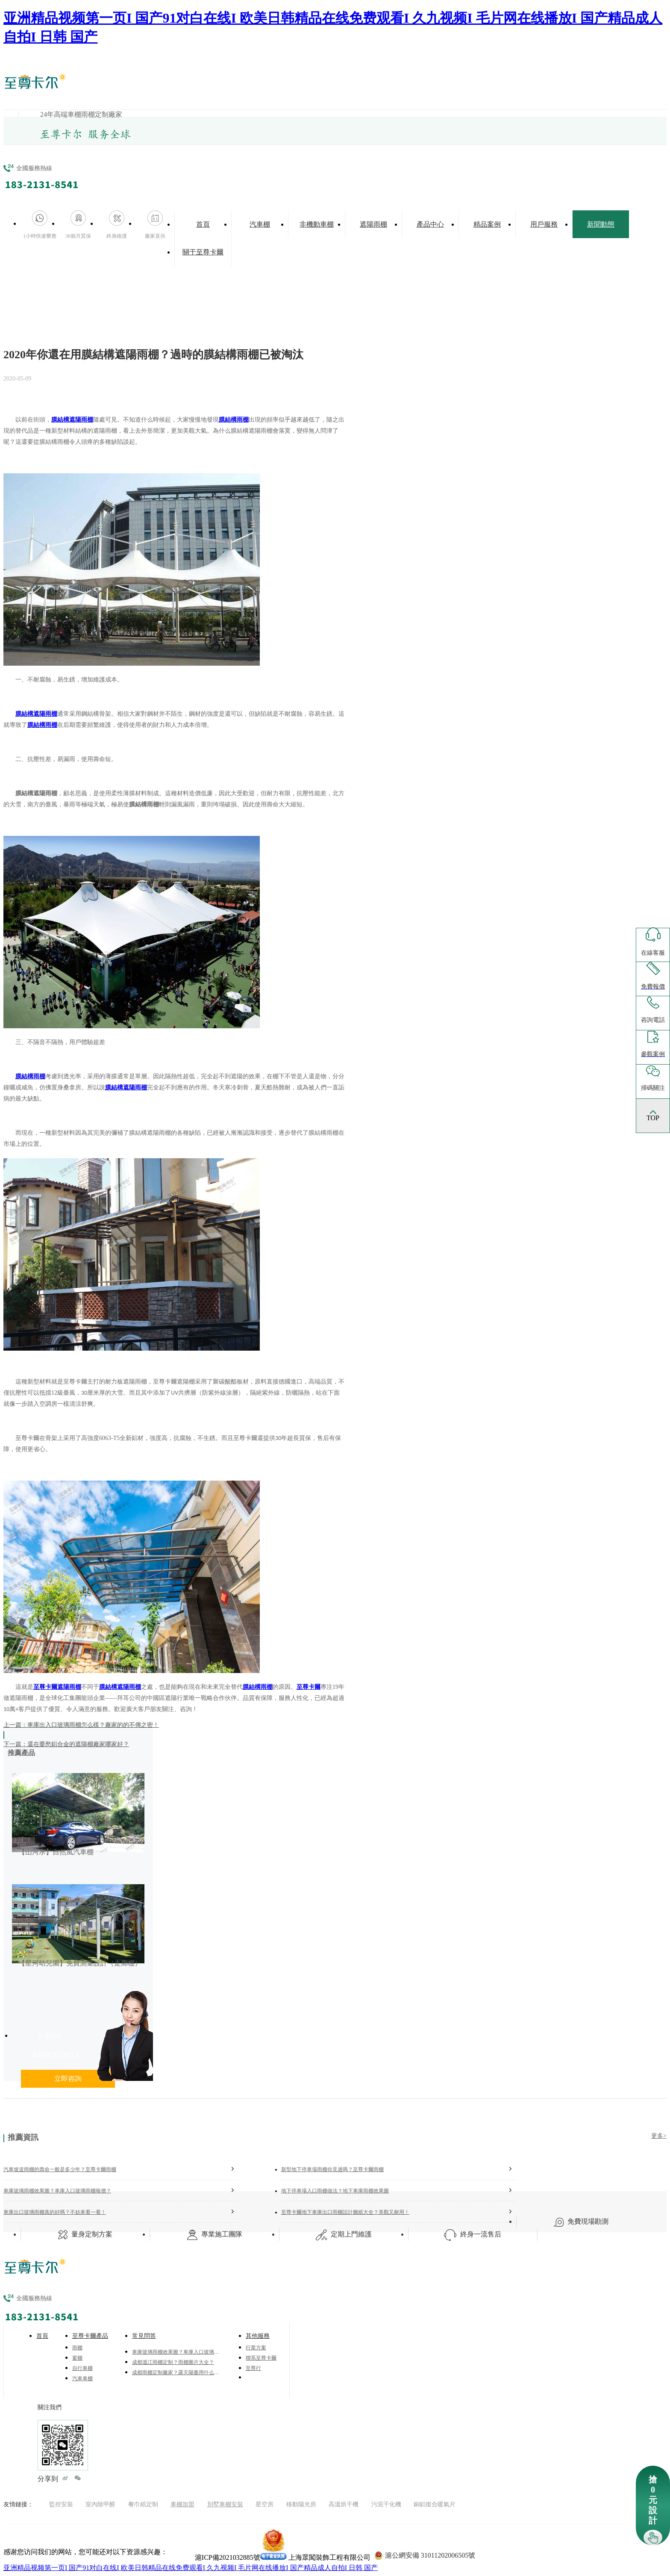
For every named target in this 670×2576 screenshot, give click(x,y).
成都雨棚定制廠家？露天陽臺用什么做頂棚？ (177, 2372)
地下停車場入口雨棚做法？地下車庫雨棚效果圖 (398, 2190)
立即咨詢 (68, 2078)
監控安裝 (61, 2504)
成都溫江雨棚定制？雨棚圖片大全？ (173, 2362)
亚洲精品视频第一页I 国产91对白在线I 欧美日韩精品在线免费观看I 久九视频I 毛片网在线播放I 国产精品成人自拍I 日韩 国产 (190, 2567)
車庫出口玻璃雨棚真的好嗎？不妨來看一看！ (120, 2212)
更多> (659, 2136)
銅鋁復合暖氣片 (434, 2504)
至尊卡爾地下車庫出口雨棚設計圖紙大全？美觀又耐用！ (398, 2212)
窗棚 (77, 2358)
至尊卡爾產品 (90, 2336)
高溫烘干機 (344, 2504)
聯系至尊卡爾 (261, 2358)
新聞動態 (600, 224)
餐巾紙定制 (143, 2504)
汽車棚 (260, 224)
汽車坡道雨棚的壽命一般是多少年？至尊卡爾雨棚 (120, 2169)
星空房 (264, 2504)
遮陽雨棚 (373, 224)
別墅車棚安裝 (225, 2504)
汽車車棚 (82, 2378)
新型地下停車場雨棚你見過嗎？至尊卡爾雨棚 (398, 2169)
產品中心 (430, 224)
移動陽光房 (301, 2504)
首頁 (203, 224)
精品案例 (487, 224)
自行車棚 (82, 2368)
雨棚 (77, 2348)
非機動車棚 (317, 224)
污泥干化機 (386, 2504)
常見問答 (144, 2336)
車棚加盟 (182, 2504)
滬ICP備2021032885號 (227, 2557)
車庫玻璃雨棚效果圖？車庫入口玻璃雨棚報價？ (120, 2190)
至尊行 (253, 2368)
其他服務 (258, 2336)
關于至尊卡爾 (202, 252)
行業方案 (256, 2348)
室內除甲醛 (100, 2504)
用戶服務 (544, 224)
